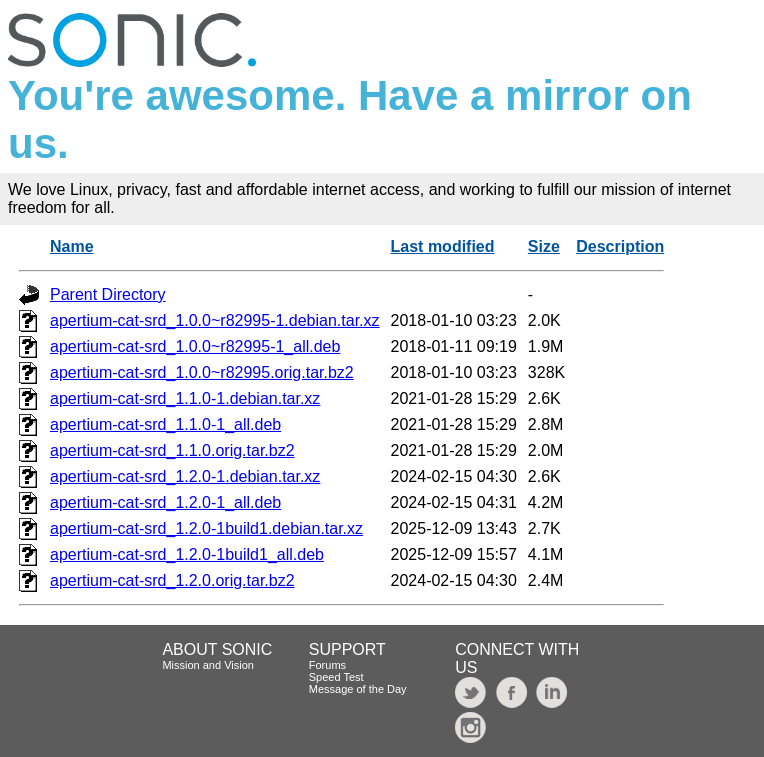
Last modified (443, 246)
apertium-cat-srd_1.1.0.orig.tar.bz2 (172, 450)
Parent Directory (108, 294)
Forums (327, 665)
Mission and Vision (208, 665)
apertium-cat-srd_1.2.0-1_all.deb (165, 502)
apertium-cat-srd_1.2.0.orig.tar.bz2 (172, 580)
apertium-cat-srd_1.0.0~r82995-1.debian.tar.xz (215, 320)
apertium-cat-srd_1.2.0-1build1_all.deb (187, 554)
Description (620, 246)
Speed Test (336, 677)
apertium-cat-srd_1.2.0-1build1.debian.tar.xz (206, 528)
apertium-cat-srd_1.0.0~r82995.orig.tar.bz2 (202, 372)
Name (72, 246)
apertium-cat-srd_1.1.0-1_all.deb (165, 424)
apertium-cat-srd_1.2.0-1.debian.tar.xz (185, 476)
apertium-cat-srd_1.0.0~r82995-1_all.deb (195, 346)
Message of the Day (358, 689)
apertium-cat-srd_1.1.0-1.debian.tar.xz (185, 398)
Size (544, 246)
